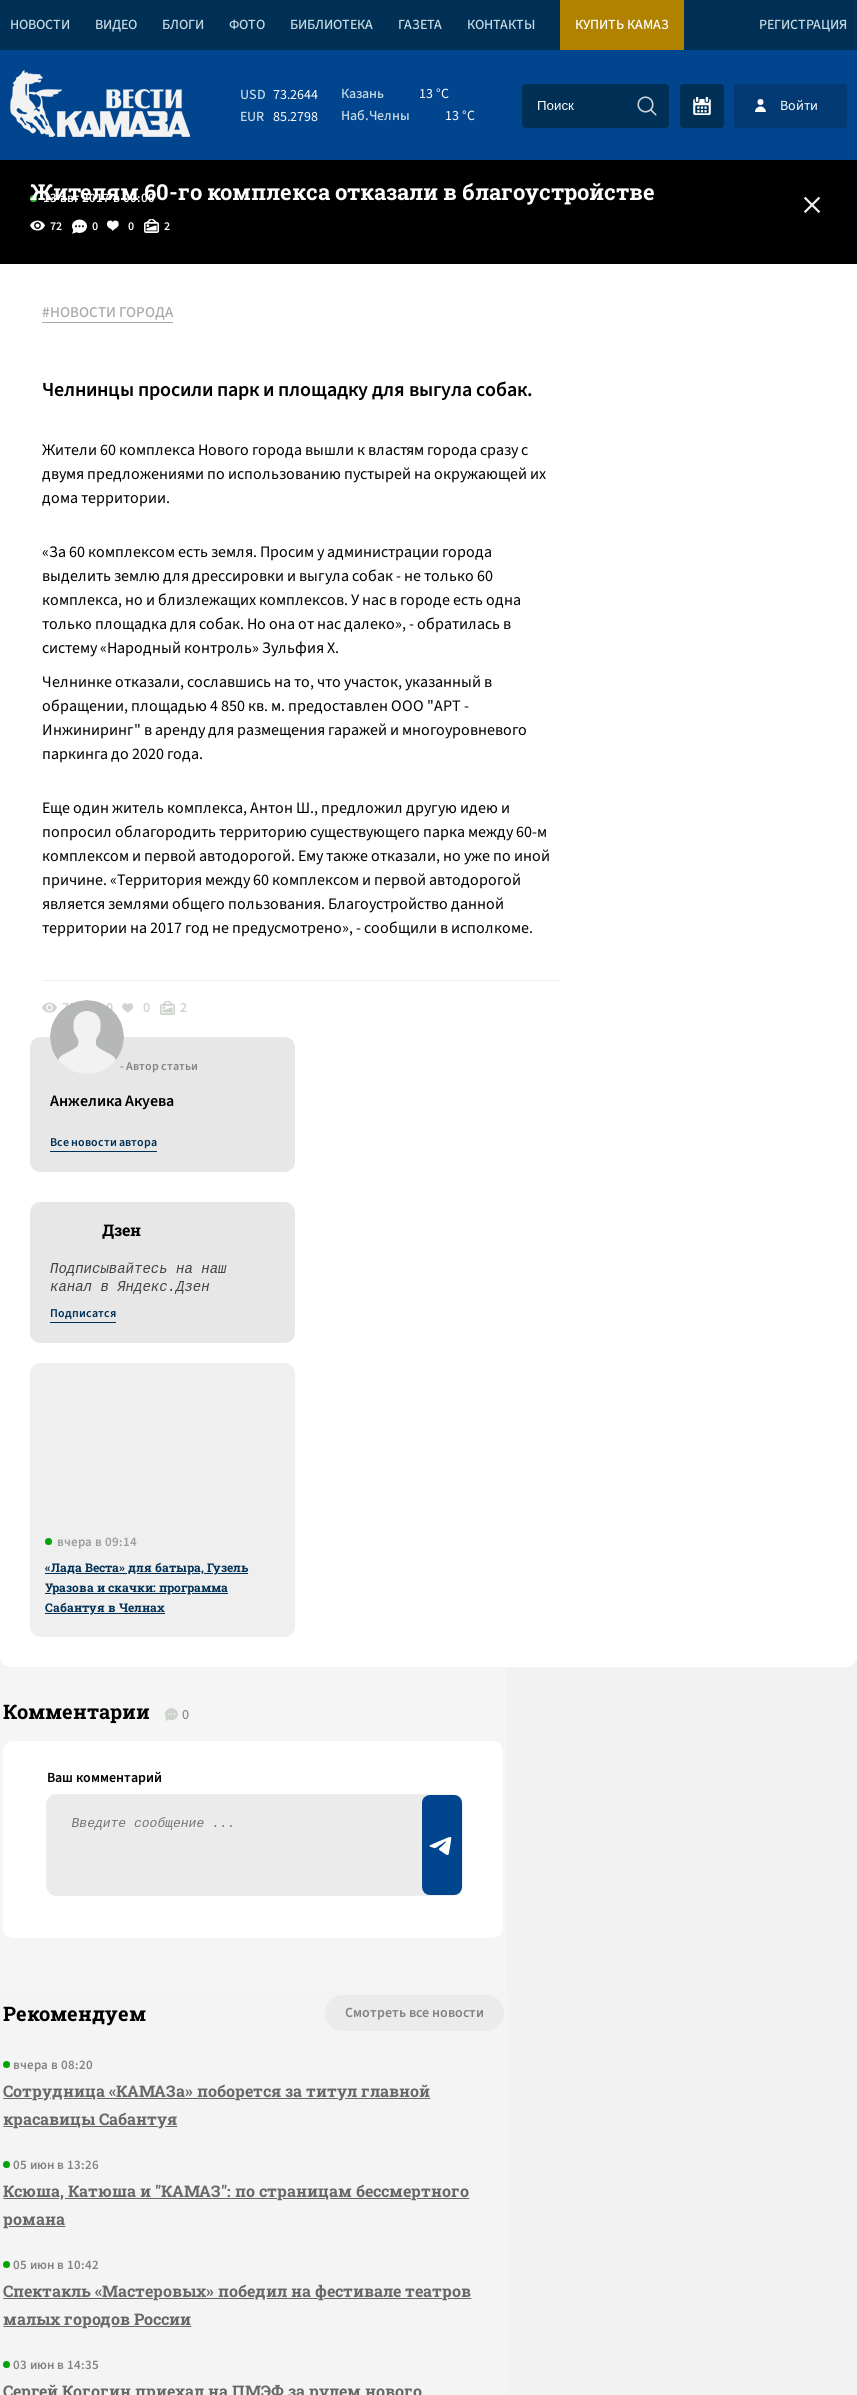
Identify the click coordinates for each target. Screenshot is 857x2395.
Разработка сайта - (780, 2338)
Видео (116, 25)
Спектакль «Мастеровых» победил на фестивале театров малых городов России (199, 1834)
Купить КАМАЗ (622, 25)
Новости (40, 25)
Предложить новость (659, 1609)
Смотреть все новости (317, 1543)
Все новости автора (635, 335)
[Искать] (647, 106)
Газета (420, 25)
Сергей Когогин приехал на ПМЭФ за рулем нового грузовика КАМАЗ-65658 (179, 1934)
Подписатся (615, 506)
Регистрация (803, 25)
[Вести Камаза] (100, 105)
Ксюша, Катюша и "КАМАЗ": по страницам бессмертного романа (174, 1734)
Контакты (501, 25)
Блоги (183, 25)
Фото (247, 25)
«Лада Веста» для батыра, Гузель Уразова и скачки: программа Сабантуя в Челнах (678, 779)
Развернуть (428, 2261)
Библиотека (331, 25)
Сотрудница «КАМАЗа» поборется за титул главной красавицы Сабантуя (177, 1634)
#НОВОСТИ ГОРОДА (115, 313)
